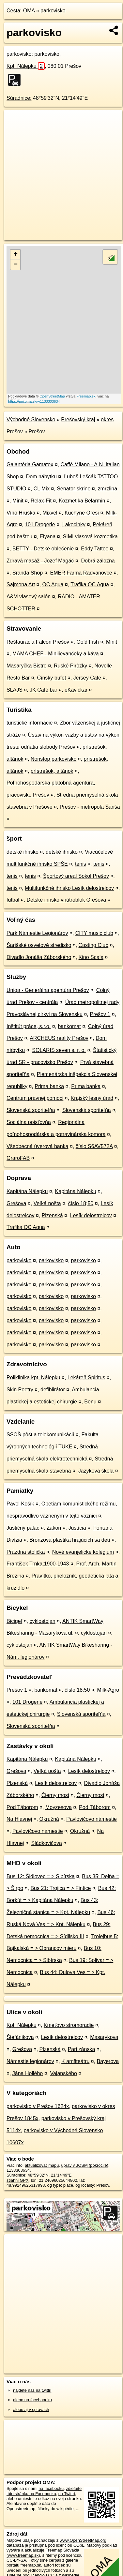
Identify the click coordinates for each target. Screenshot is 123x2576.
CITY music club (94, 933)
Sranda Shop (27, 573)
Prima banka (49, 1086)
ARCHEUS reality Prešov (59, 1038)
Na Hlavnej (19, 1819)
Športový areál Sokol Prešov (76, 876)
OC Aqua (52, 584)
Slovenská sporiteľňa (31, 1110)
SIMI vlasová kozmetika (90, 536)
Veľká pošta (47, 1203)
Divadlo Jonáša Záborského (39, 957)
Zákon (54, 1528)
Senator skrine (73, 488)
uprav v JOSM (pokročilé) (84, 2165)
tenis (80, 864)
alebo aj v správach (31, 2409)
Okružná (49, 1819)
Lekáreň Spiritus (86, 1377)
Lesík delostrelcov (91, 1215)
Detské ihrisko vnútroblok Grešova (66, 900)
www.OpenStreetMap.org (83, 2540)
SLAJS (15, 690)
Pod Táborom (22, 1807)
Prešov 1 (100, 1014)
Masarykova (104, 2037)
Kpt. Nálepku (26, 66)
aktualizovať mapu (42, 2165)
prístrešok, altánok (52, 771)
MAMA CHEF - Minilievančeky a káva (55, 653)
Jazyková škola (96, 1471)
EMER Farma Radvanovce (81, 573)
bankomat (69, 1026)
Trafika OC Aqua (89, 584)
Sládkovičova (46, 1843)
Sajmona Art (21, 584)
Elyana (47, 536)
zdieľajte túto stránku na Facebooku (44, 2491)
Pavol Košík (20, 1503)
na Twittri (66, 2493)
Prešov (37, 431)
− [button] (15, 265)
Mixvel (49, 513)
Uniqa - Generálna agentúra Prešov (48, 990)
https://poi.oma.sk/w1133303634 (34, 401)
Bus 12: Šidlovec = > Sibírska (41, 1876)
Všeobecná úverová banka (37, 1146)
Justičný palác (23, 1528)
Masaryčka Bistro (27, 665)
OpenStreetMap (52, 396)
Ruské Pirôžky (70, 665)
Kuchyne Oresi (82, 513)
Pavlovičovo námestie (91, 1819)
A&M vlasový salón (29, 596)
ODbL (78, 2545)
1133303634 (18, 2170)
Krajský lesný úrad (92, 1098)
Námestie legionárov (30, 2061)
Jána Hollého (27, 2073)
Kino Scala (91, 957)
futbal (13, 900)
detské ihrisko (22, 852)
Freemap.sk (85, 396)
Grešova (16, 1203)
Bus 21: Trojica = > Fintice (60, 1888)
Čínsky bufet (51, 678)
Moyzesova (58, 1807)
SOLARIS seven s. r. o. (59, 1050)
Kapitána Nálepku (27, 1191)
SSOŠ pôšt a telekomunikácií (40, 1434)
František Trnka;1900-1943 (38, 1563)
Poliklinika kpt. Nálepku (33, 1377)
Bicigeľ (14, 1621)
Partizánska (81, 2049)
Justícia (77, 1528)
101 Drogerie (40, 524)
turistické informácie (30, 723)
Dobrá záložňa (98, 560)
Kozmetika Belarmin (82, 500)
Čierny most (55, 1795)
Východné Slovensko (31, 419)
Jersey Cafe (87, 678)
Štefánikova (20, 2037)
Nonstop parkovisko (54, 759)
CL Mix (42, 488)
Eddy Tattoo (94, 548)
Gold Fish (87, 642)
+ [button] (15, 255)
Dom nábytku (41, 476)
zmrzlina (107, 488)
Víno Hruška (21, 513)
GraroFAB (18, 1158)
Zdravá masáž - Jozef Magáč (40, 560)
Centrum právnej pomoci (35, 1098)
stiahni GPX (18, 2180)
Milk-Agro (108, 1690)
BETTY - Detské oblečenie (43, 548)
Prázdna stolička (26, 1552)
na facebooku (51, 2488)
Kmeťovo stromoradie (69, 2025)
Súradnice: (19, 98)
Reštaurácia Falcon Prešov (38, 642)
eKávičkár (76, 690)
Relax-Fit (41, 500)
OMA (29, 10)
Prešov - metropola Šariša (90, 807)
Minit (17, 500)
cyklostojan (42, 1621)
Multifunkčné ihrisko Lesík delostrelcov (69, 888)
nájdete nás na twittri (32, 2390)
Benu (90, 1401)
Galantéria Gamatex (30, 464)
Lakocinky (73, 524)
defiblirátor (52, 1389)
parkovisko (52, 10)
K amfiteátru (75, 2061)
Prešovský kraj (78, 419)
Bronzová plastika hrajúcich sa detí (69, 1540)
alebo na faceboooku (32, 2399)
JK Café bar (43, 690)
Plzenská (52, 1215)
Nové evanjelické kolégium (83, 1552)
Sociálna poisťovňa (29, 1122)
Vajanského (63, 2073)
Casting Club (94, 945)
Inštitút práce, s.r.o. (29, 1026)
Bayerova (108, 2061)
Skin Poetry (20, 1389)
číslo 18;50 (80, 1203)
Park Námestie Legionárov (37, 933)
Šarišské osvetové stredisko (39, 945)
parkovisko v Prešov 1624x (38, 2106)
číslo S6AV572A (94, 1146)
